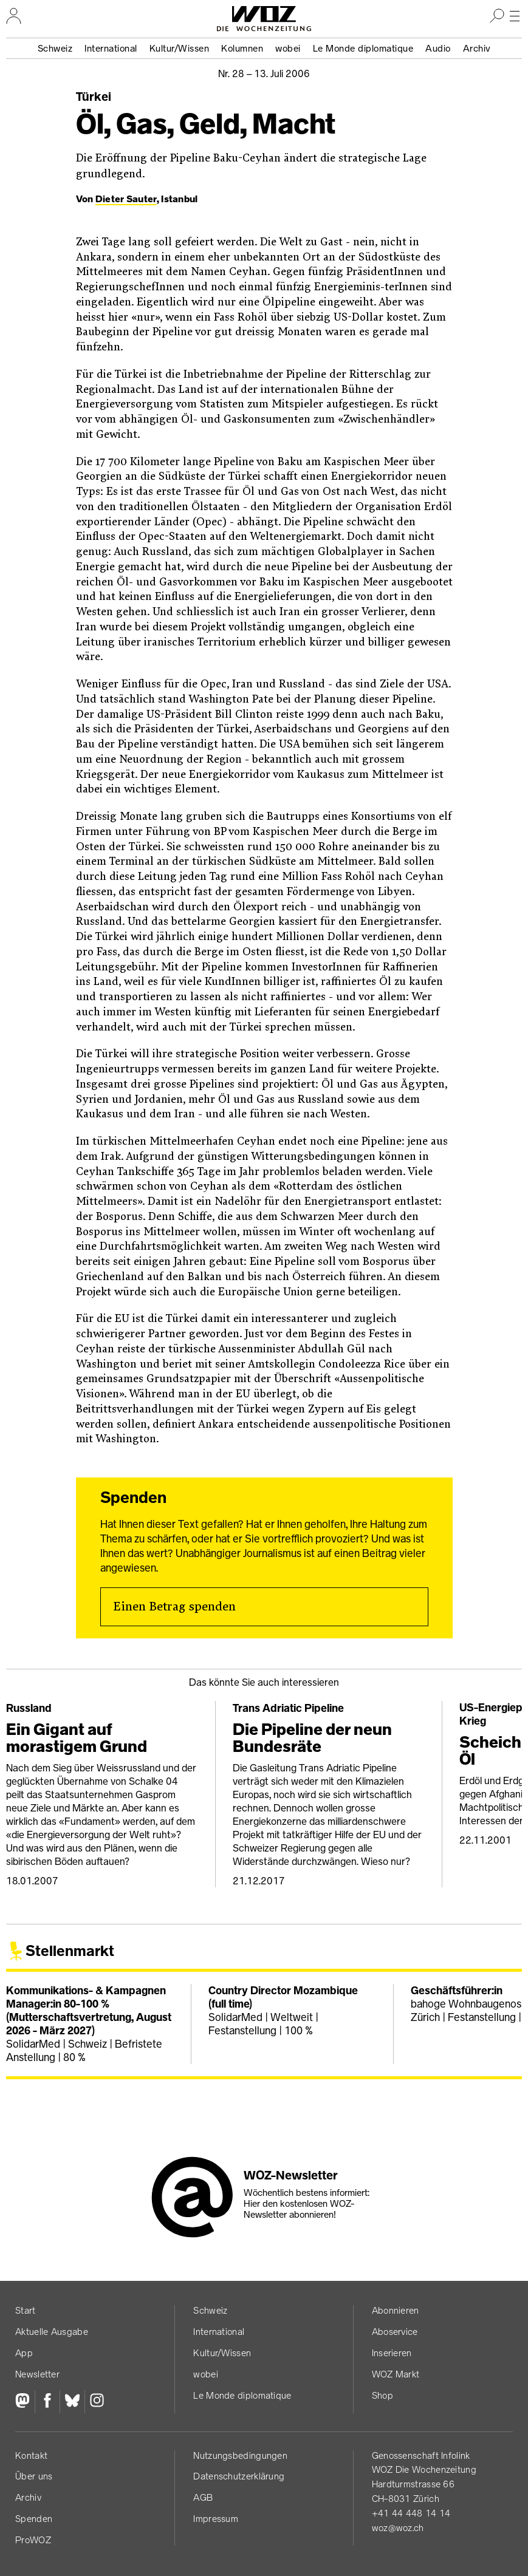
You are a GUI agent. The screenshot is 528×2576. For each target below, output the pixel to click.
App (24, 2353)
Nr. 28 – (264, 73)
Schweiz (55, 48)
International (110, 48)
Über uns (33, 2476)
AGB (203, 2497)
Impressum (215, 2518)
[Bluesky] (72, 2401)
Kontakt (31, 2455)
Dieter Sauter (126, 199)
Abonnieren (395, 2310)
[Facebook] (47, 2401)
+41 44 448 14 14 (411, 2513)
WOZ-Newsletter (291, 2175)
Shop (382, 2395)
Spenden (33, 2518)
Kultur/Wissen (179, 48)
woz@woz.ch (398, 2528)
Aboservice (395, 2331)
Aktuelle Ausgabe (51, 2331)
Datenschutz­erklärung (238, 2476)
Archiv (477, 48)
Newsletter (37, 2374)
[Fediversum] (25, 2401)
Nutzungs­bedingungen (240, 2455)
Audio (438, 48)
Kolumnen (242, 48)
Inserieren (392, 2353)
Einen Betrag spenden (174, 1607)
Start (25, 2310)
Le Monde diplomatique (363, 48)
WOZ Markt (396, 2374)
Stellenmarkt (70, 1951)
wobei (288, 48)
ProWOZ (33, 2540)
